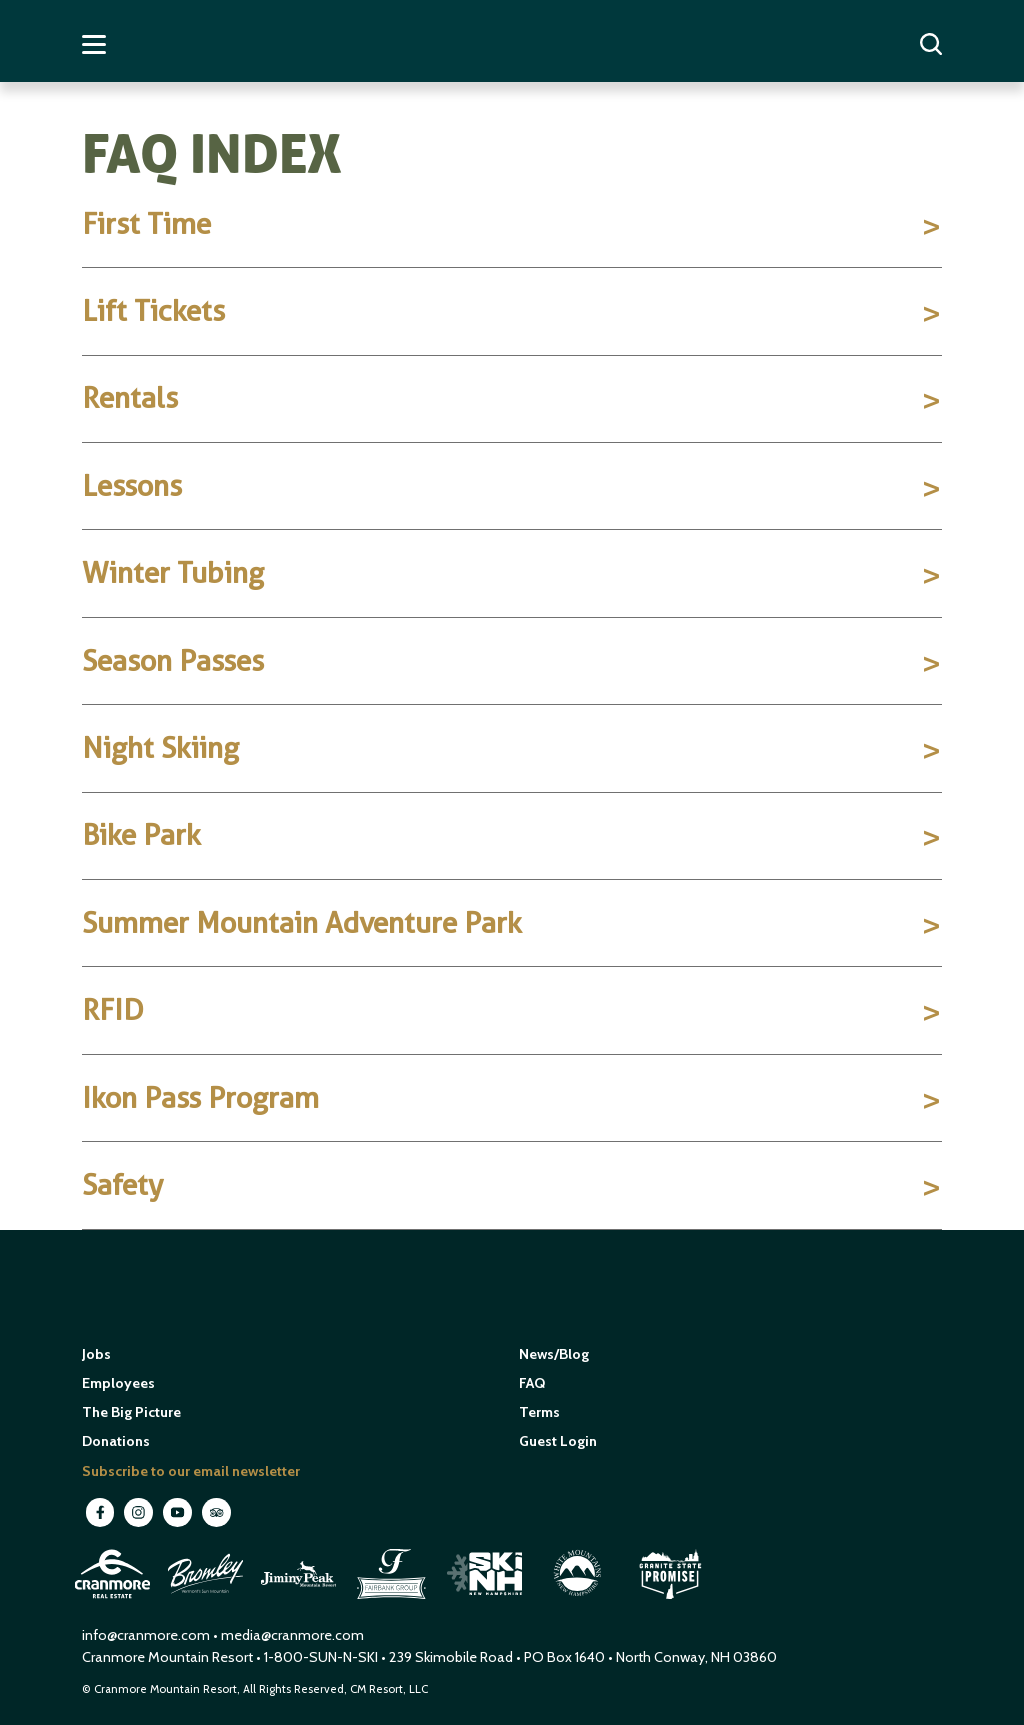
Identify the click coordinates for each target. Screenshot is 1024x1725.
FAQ (532, 1383)
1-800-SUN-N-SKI (321, 1657)
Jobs (96, 1354)
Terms (539, 1412)
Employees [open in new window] (118, 1383)
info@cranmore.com (147, 1635)
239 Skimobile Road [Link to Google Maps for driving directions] (451, 1657)
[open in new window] (114, 1602)
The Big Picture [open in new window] (131, 1412)
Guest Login (558, 1441)
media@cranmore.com (292, 1635)
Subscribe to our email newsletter (191, 1471)
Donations (116, 1441)
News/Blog (554, 1354)
